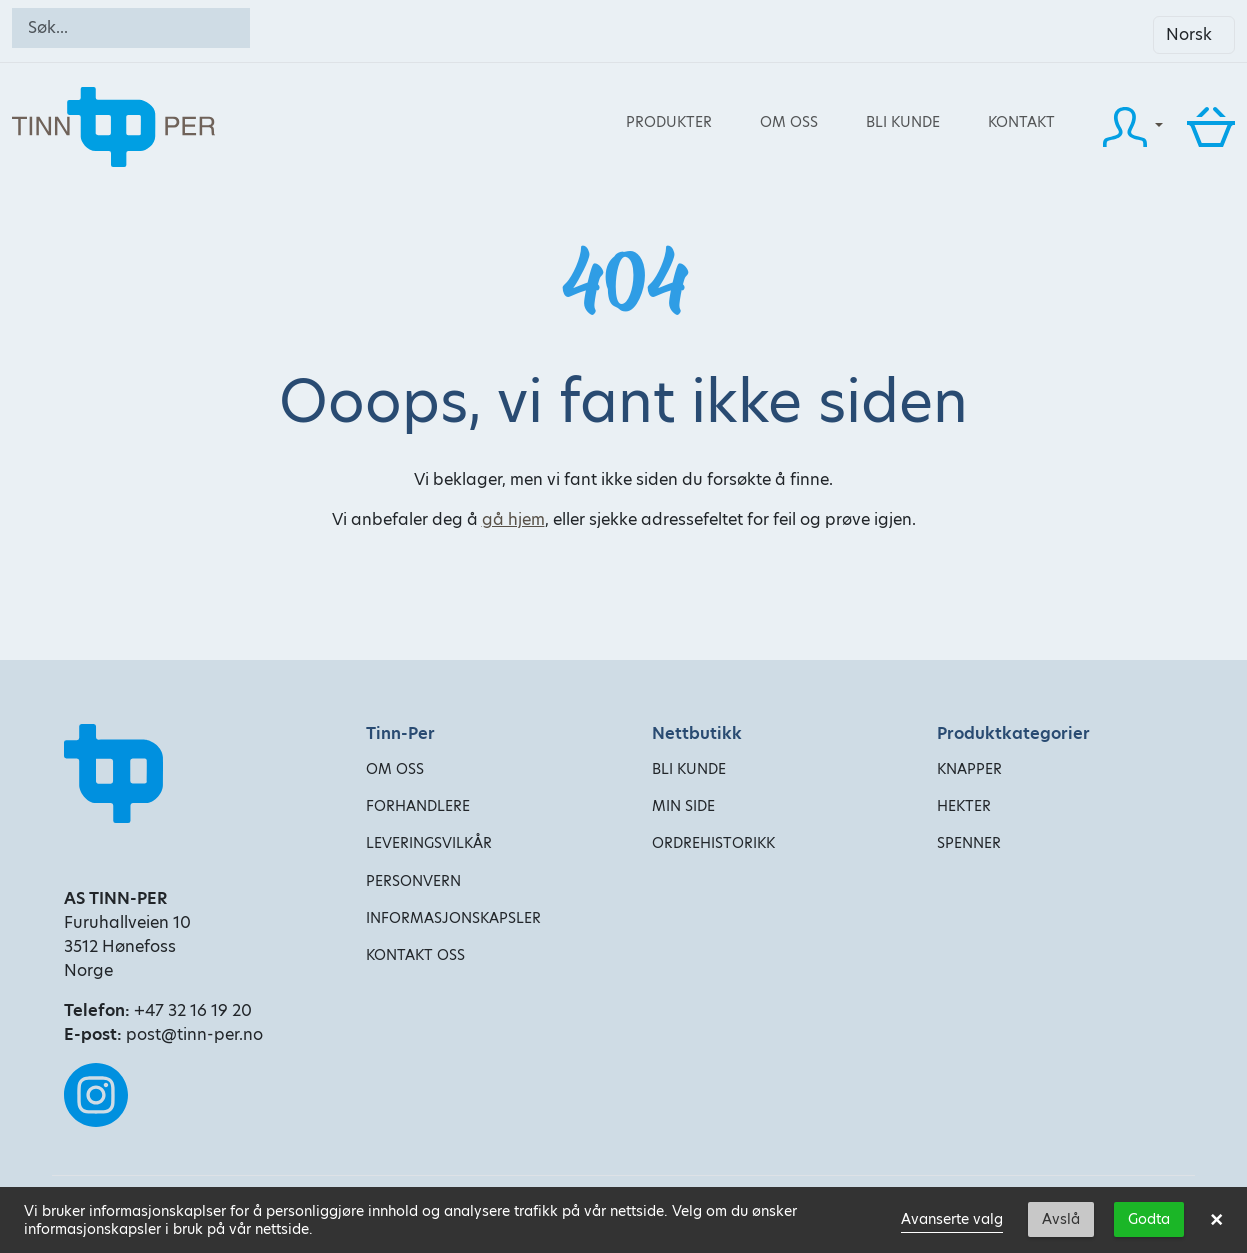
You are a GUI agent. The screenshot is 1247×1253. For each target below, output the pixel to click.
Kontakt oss (415, 955)
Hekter (964, 806)
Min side (683, 806)
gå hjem (513, 519)
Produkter (669, 122)
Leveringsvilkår (429, 843)
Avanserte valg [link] (952, 1219)
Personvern (413, 881)
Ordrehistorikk (713, 843)
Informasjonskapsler (453, 918)
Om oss (789, 122)
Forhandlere (418, 806)
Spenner (969, 843)
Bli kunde (903, 122)
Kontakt (1021, 122)
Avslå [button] (1061, 1219)
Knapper (969, 769)
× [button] (1216, 1220)
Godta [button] (1149, 1219)
